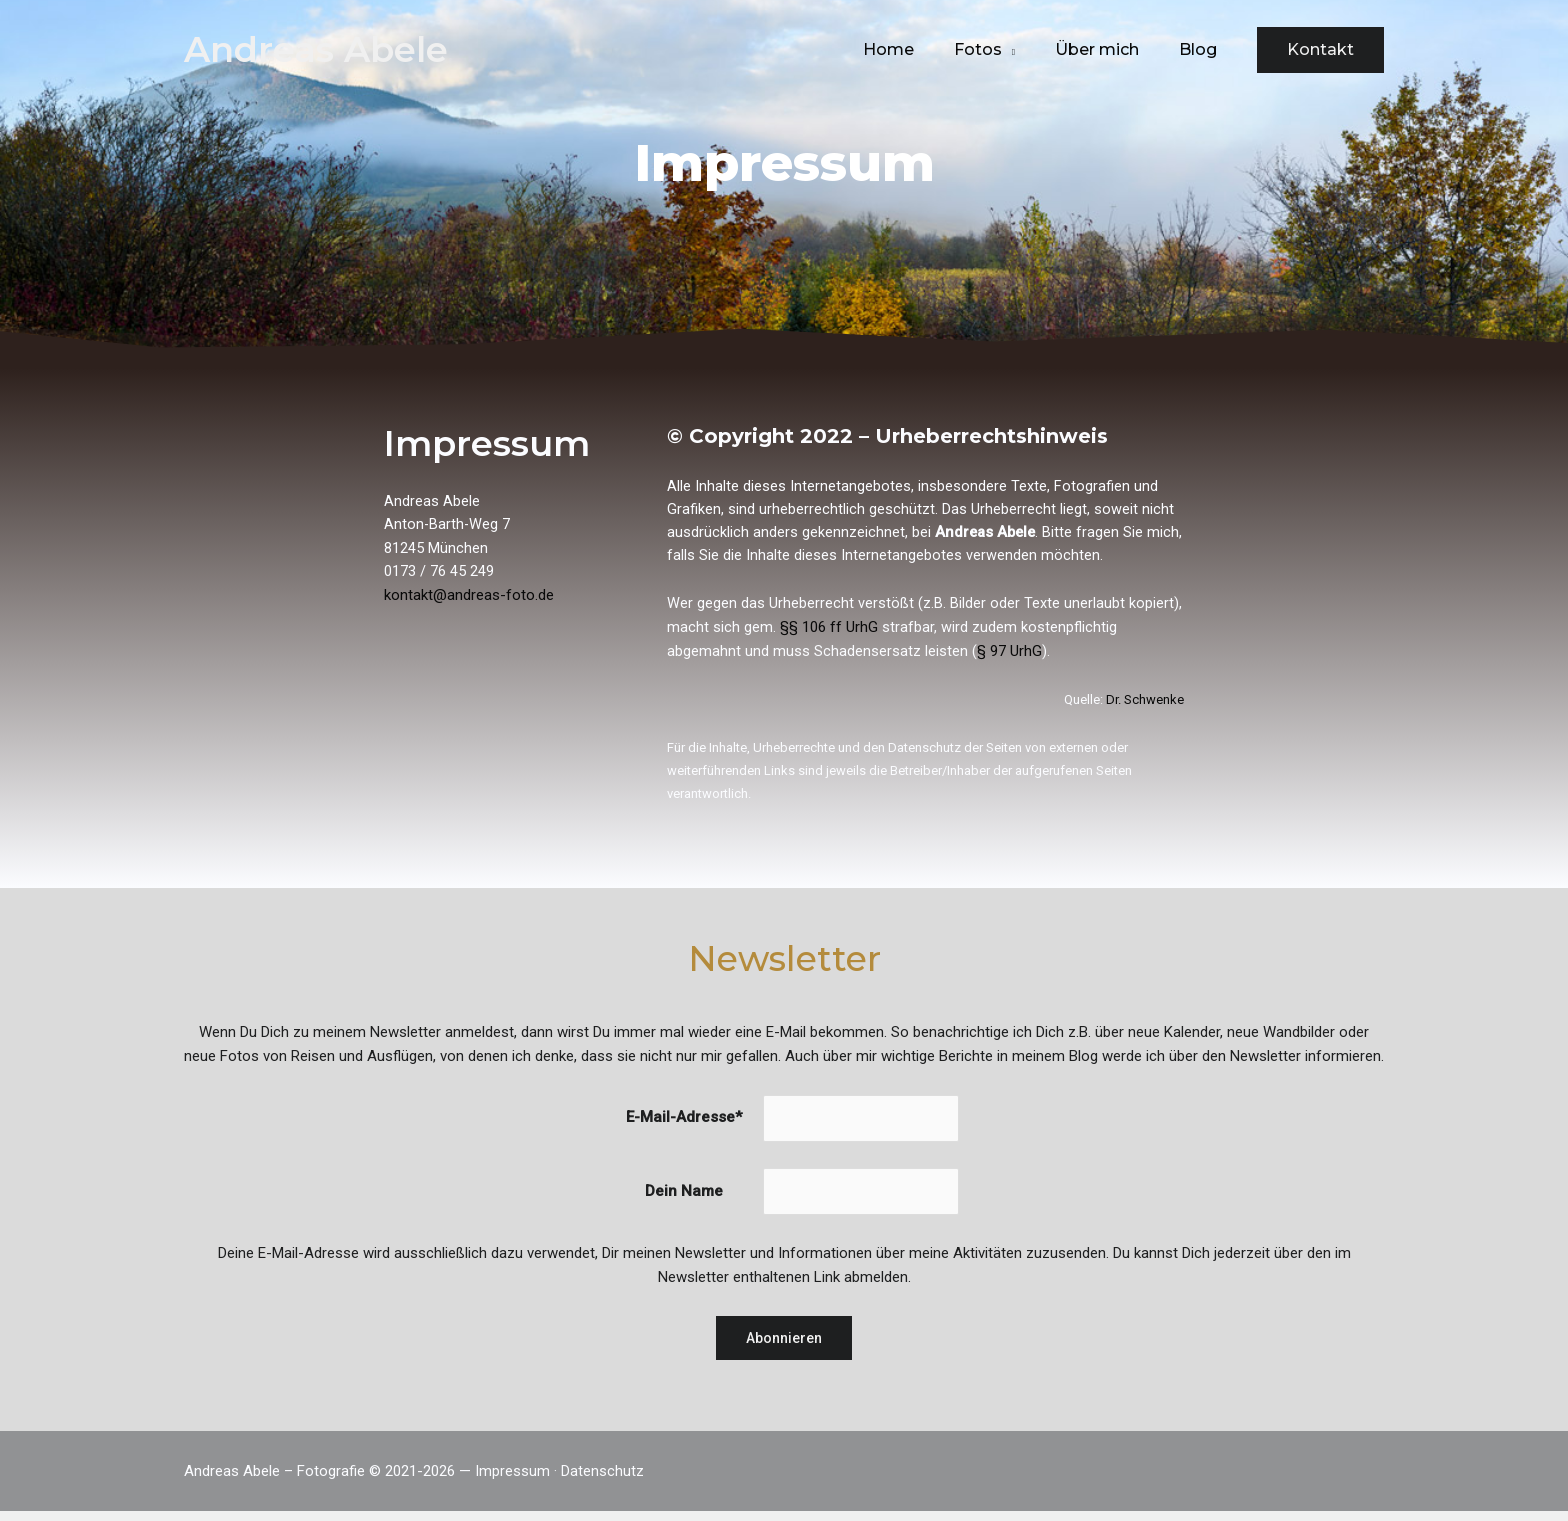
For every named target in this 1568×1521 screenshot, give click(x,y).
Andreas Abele (316, 49)
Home (916, 49)
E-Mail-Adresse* (683, 1126)
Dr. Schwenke (1145, 704)
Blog (1202, 49)
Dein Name (683, 1201)
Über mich (1109, 49)
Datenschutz (602, 1481)
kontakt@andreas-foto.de (469, 600)
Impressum (512, 1481)
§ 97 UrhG (1009, 657)
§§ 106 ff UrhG (829, 633)
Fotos (998, 49)
